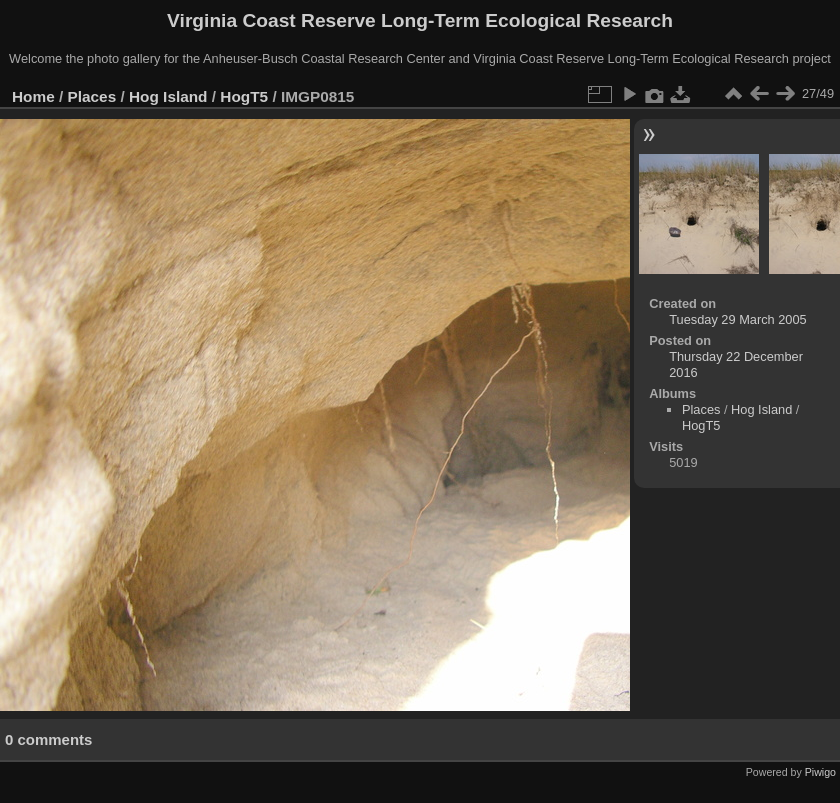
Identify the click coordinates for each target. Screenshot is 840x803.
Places (92, 96)
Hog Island (168, 96)
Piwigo (820, 772)
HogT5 (244, 96)
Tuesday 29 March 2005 (738, 319)
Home (33, 96)
